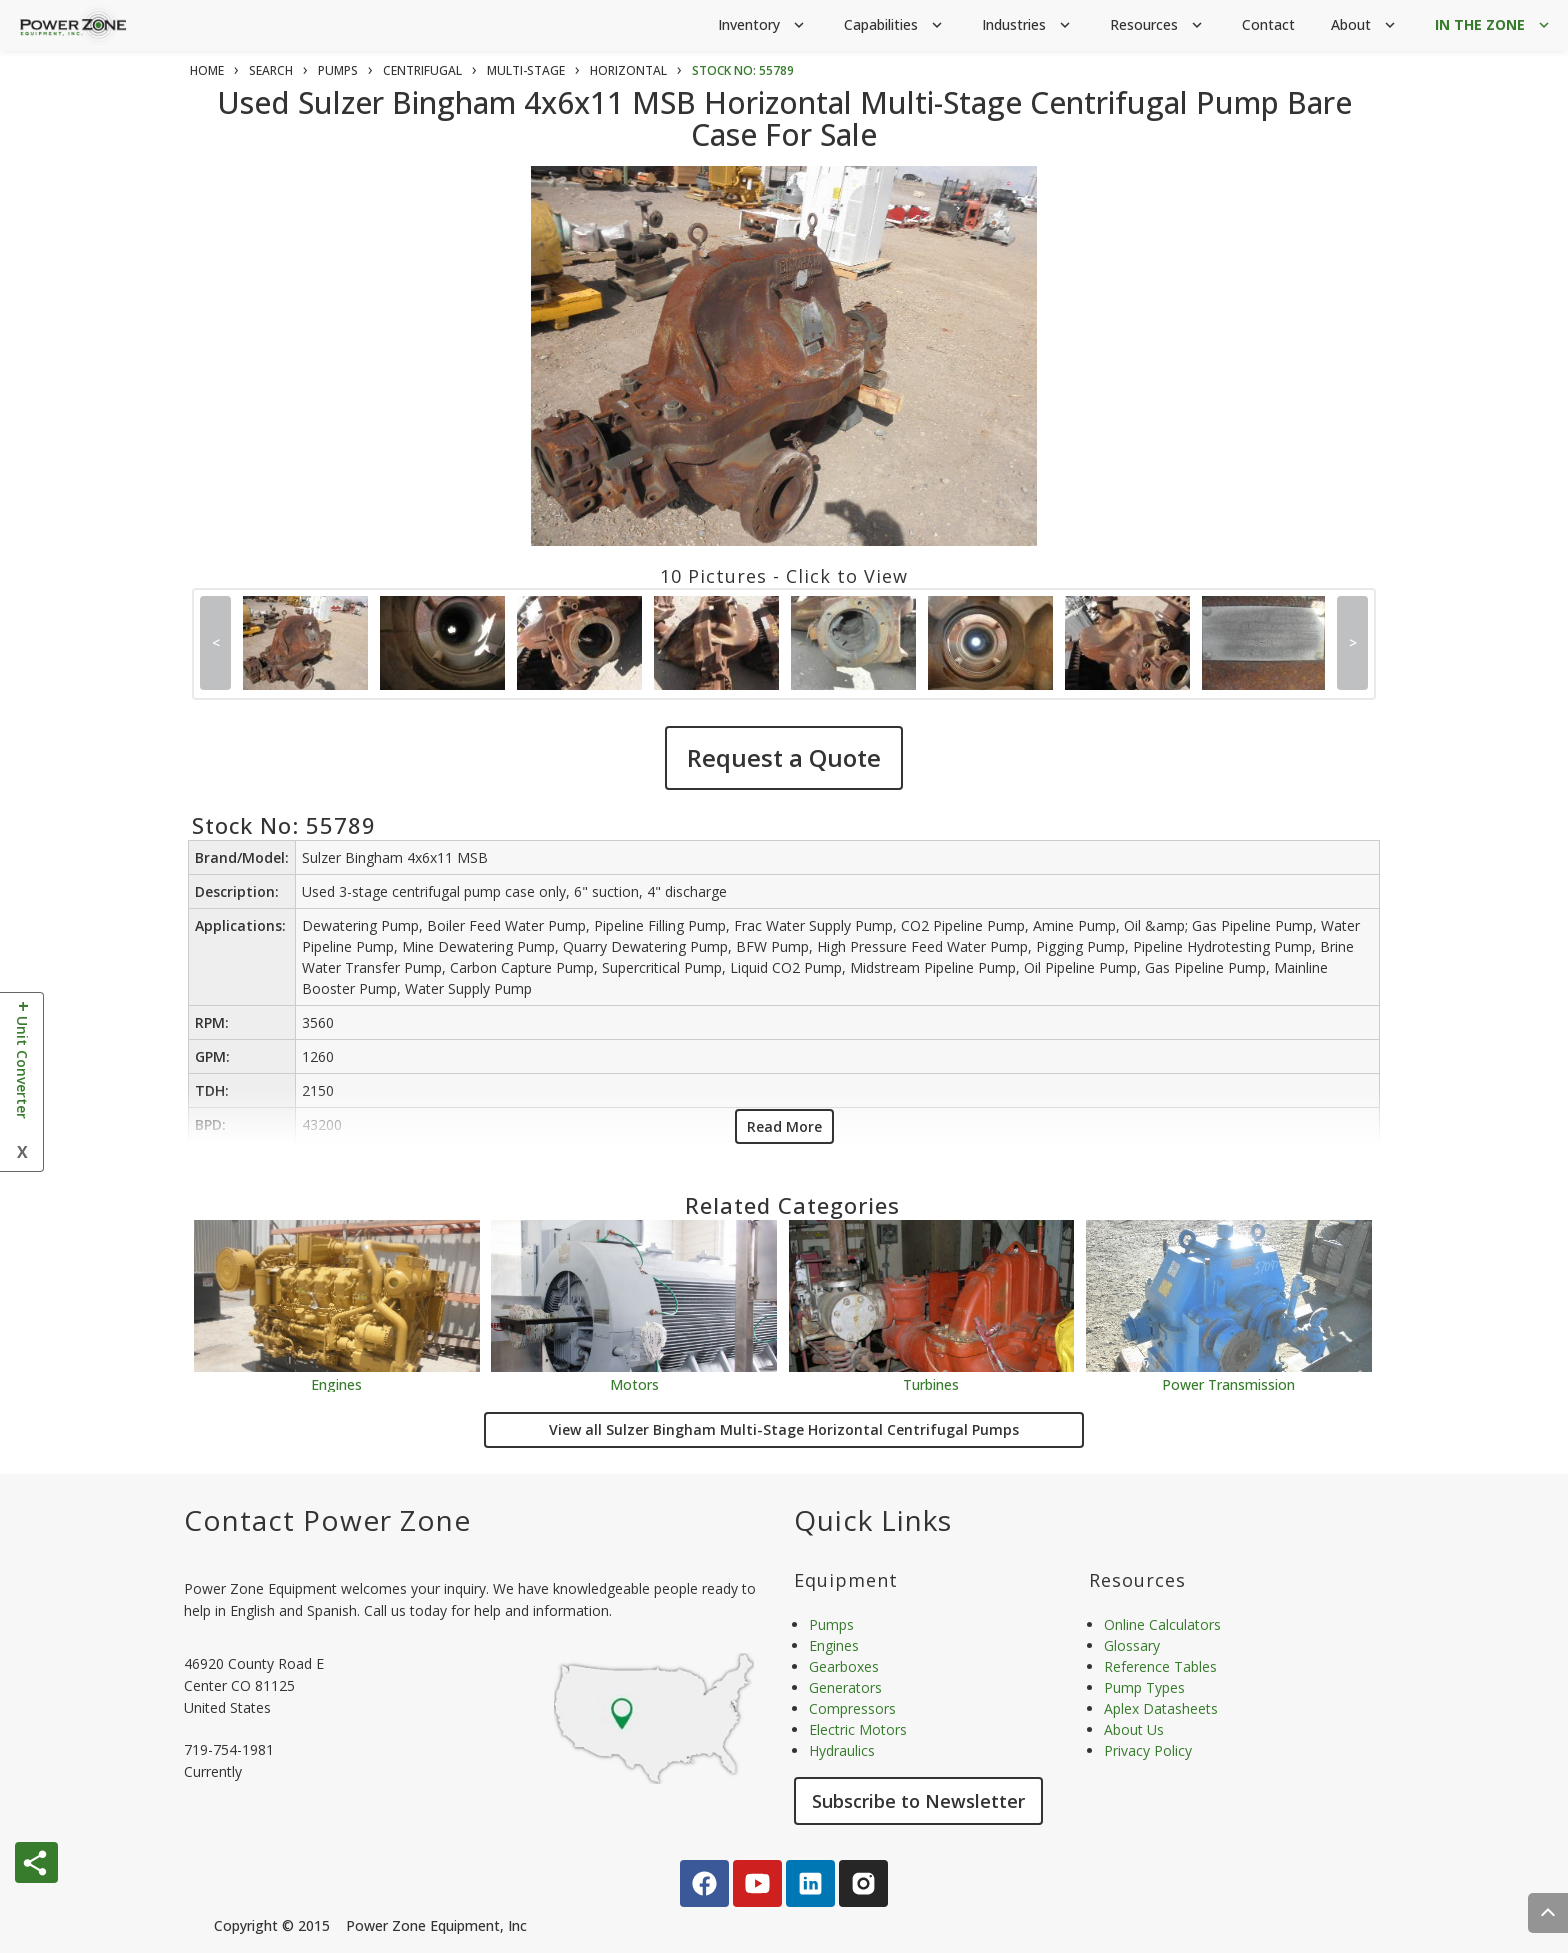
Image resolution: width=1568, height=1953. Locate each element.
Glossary (1132, 1645)
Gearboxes (844, 1666)
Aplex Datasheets (1161, 1708)
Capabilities (895, 25)
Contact (1268, 24)
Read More (784, 1126)
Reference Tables (1160, 1666)
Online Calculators (1162, 1624)
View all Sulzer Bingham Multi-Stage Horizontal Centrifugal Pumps (784, 1429)
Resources (1158, 25)
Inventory (763, 25)
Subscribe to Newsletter (918, 1801)
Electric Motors (858, 1729)
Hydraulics (842, 1750)
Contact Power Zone (327, 1520)
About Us (1134, 1729)
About (1365, 25)
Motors (634, 1383)
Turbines (931, 1383)
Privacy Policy (1148, 1750)
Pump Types (1144, 1687)
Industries (1028, 25)
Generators (845, 1687)
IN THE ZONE (1494, 25)
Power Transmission (1228, 1383)
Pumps (831, 1624)
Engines (336, 1383)
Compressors (852, 1708)
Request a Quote (784, 757)
